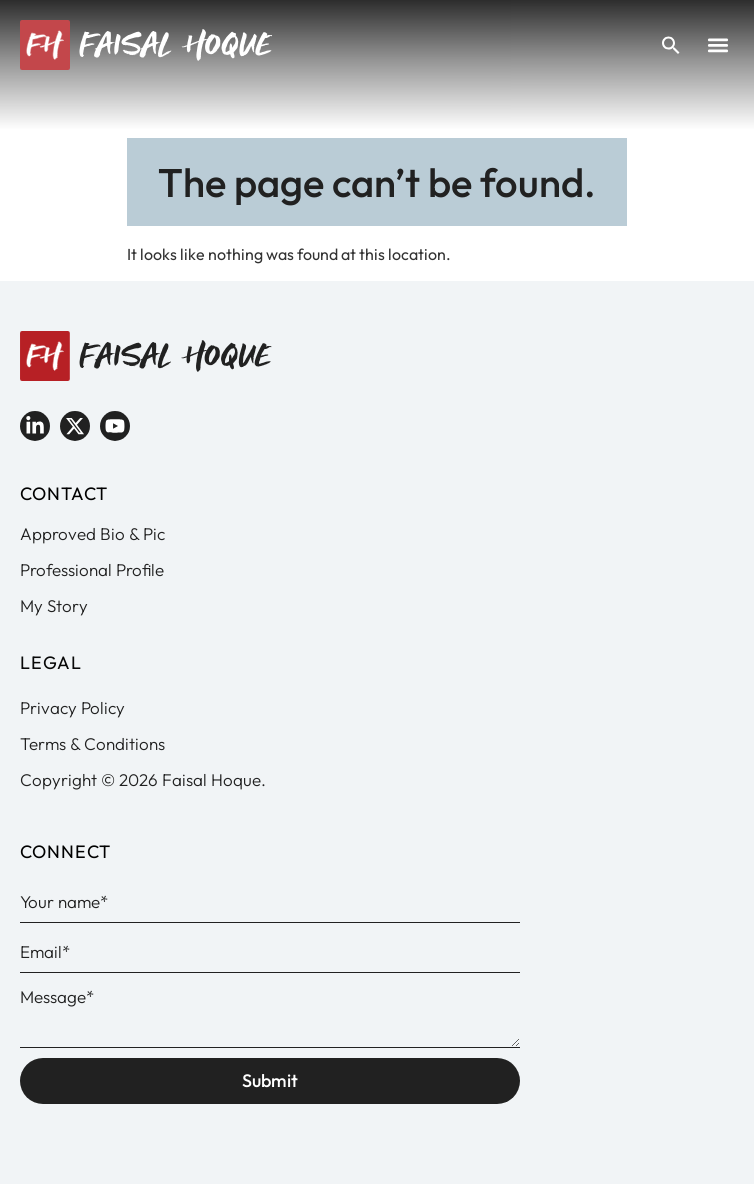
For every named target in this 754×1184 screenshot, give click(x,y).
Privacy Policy (72, 707)
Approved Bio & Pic (92, 533)
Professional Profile (92, 569)
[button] (717, 45)
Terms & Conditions (92, 743)
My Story (54, 605)
